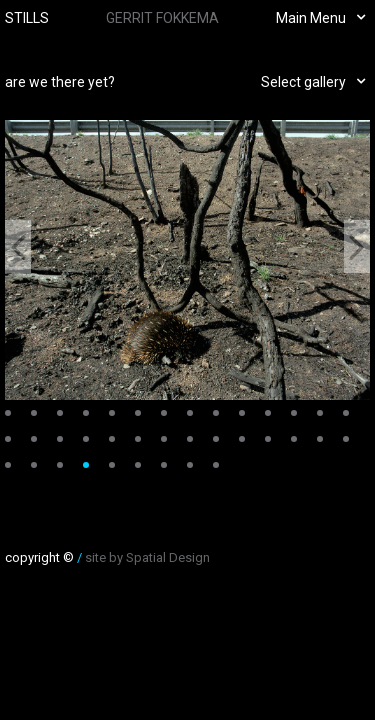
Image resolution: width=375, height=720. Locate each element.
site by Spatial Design (147, 557)
